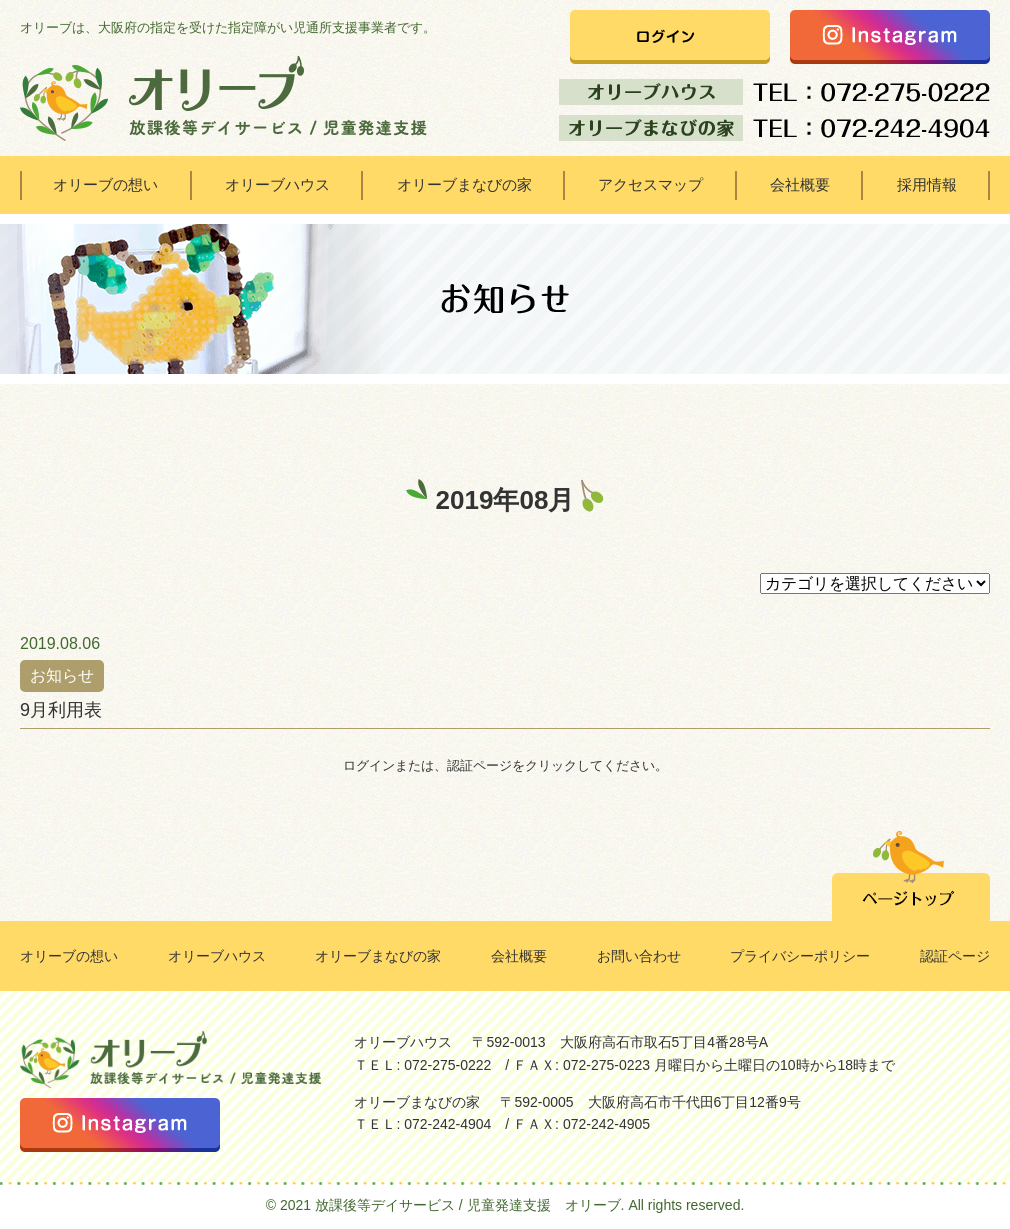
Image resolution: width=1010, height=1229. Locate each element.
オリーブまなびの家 (464, 184)
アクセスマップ (650, 184)
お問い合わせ (639, 956)
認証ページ (955, 956)
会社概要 (800, 184)
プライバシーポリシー (800, 956)
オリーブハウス (277, 184)
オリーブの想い (105, 184)
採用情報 (927, 184)
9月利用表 (61, 710)
